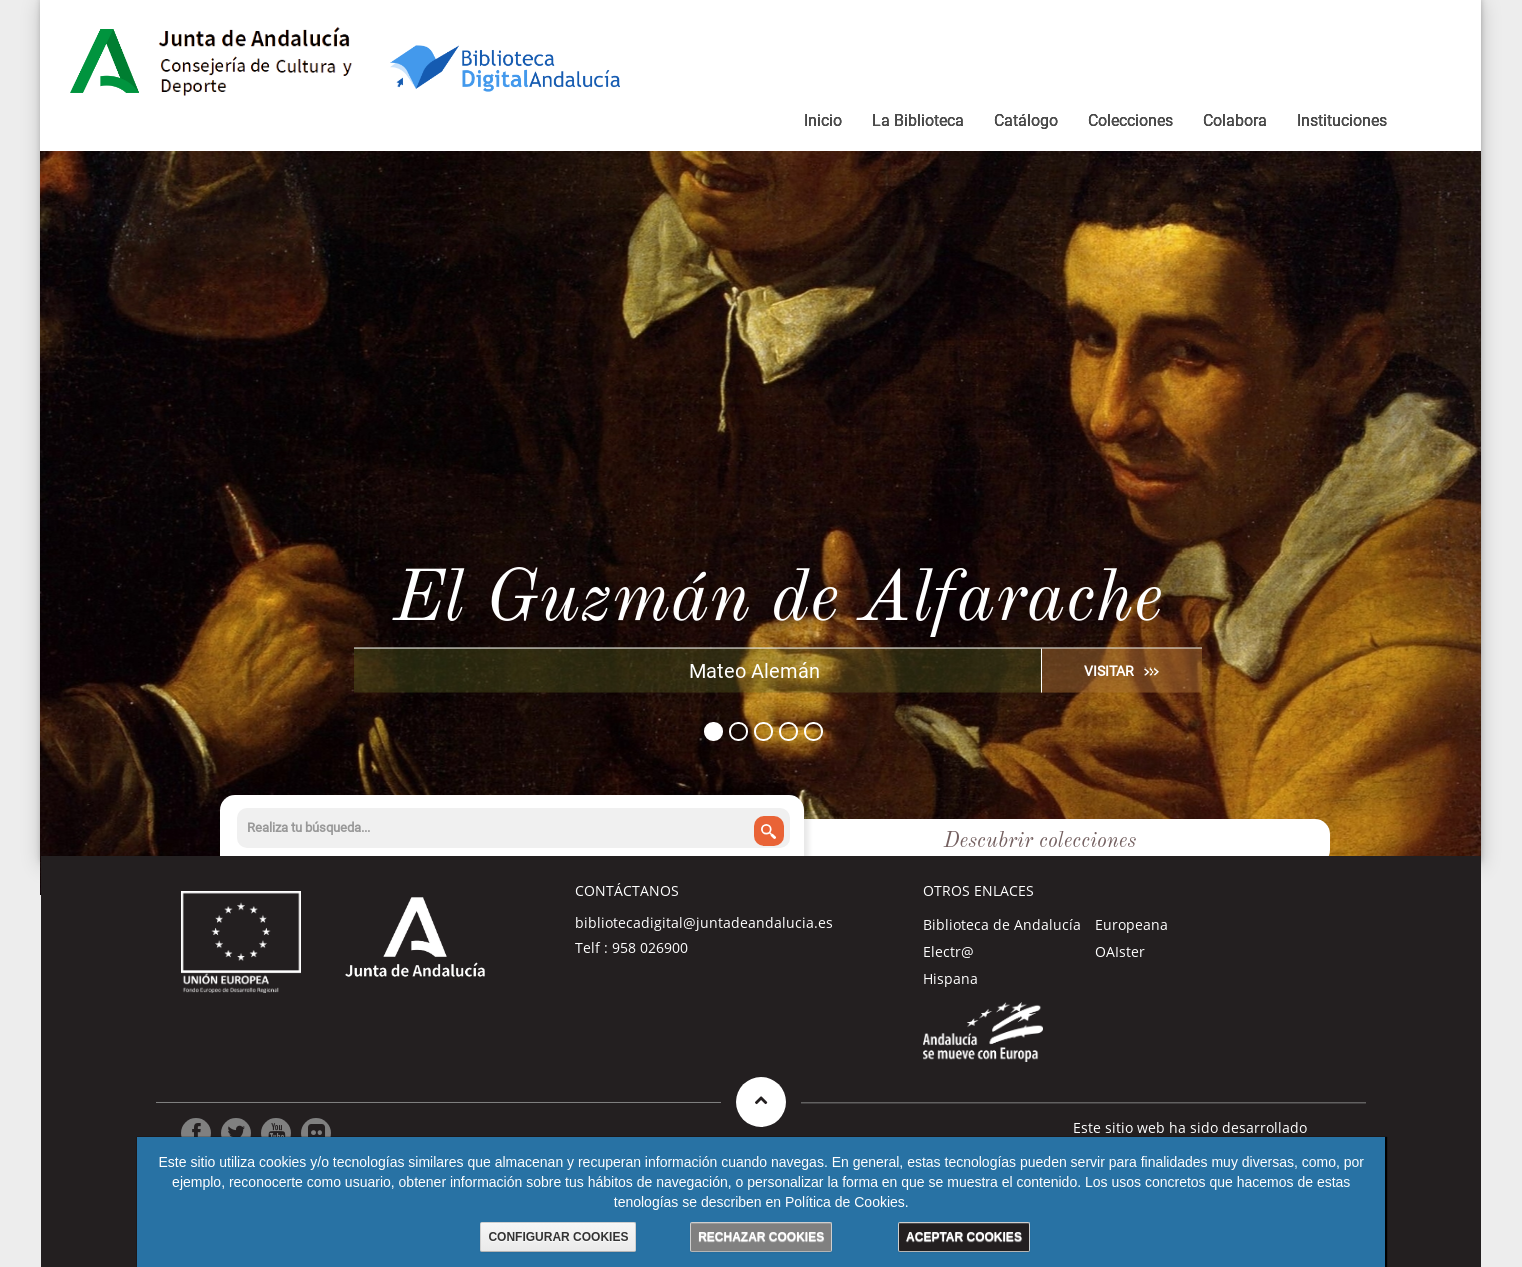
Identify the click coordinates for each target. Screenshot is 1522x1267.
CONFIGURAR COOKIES (558, 1237)
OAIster (1120, 951)
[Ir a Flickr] (316, 1133)
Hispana (950, 978)
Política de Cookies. (847, 1202)
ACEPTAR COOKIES (964, 1237)
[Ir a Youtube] (276, 1133)
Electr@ (948, 951)
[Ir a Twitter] (236, 1133)
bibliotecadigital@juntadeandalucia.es (704, 922)
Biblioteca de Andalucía (1002, 924)
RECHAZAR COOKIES (761, 1237)
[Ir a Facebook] (196, 1133)
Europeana (1131, 924)
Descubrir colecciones (1040, 842)
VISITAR (1109, 670)
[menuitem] (823, 124)
